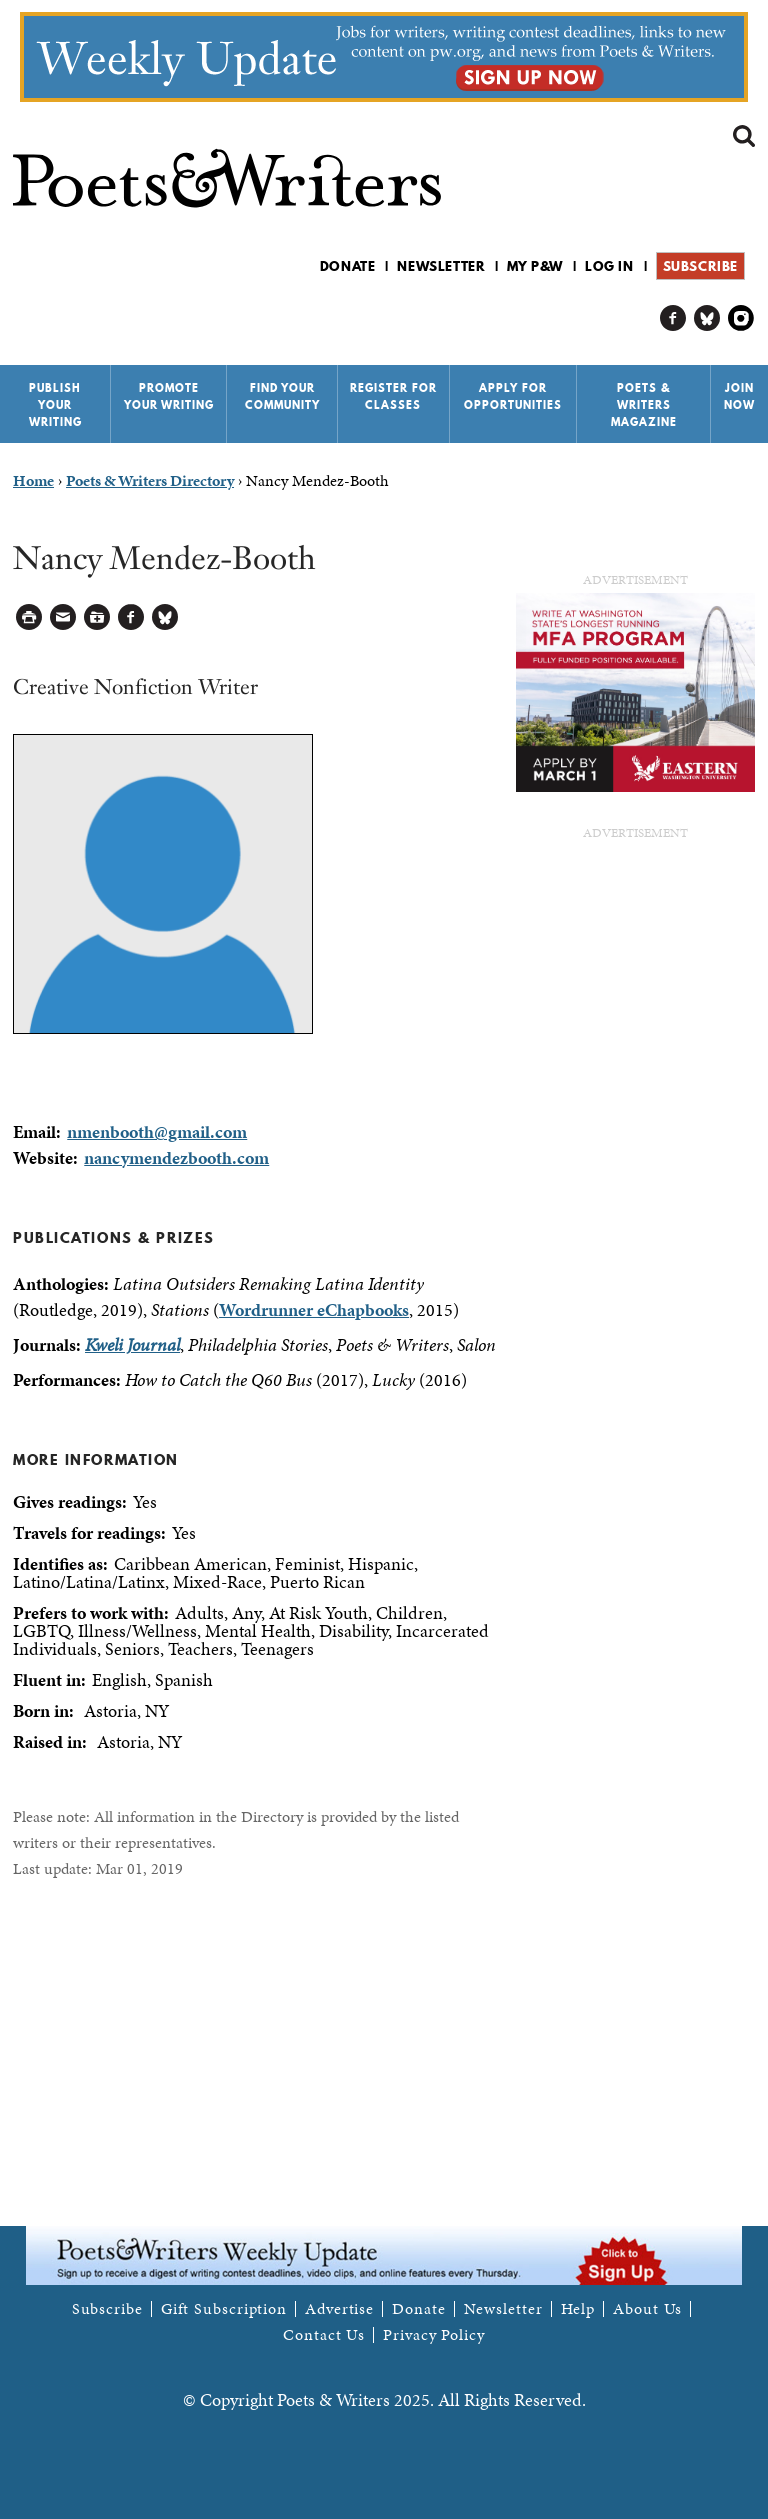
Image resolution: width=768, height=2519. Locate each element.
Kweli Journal (132, 1344)
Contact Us (324, 2335)
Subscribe (700, 266)
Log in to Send (63, 617)
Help (578, 2309)
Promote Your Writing (169, 396)
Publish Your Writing (55, 405)
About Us (647, 2309)
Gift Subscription (224, 2309)
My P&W (535, 266)
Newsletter (441, 266)
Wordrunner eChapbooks (314, 1309)
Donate (348, 266)
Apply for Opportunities (513, 396)
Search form (744, 136)
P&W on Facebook (673, 318)
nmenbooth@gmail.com (157, 1131)
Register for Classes (393, 396)
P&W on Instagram (741, 318)
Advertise (339, 2309)
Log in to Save (97, 617)
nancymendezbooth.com (176, 1157)
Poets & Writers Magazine (644, 405)
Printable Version (29, 617)
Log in (609, 266)
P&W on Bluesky (707, 318)
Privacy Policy (434, 2335)
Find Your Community (282, 396)
